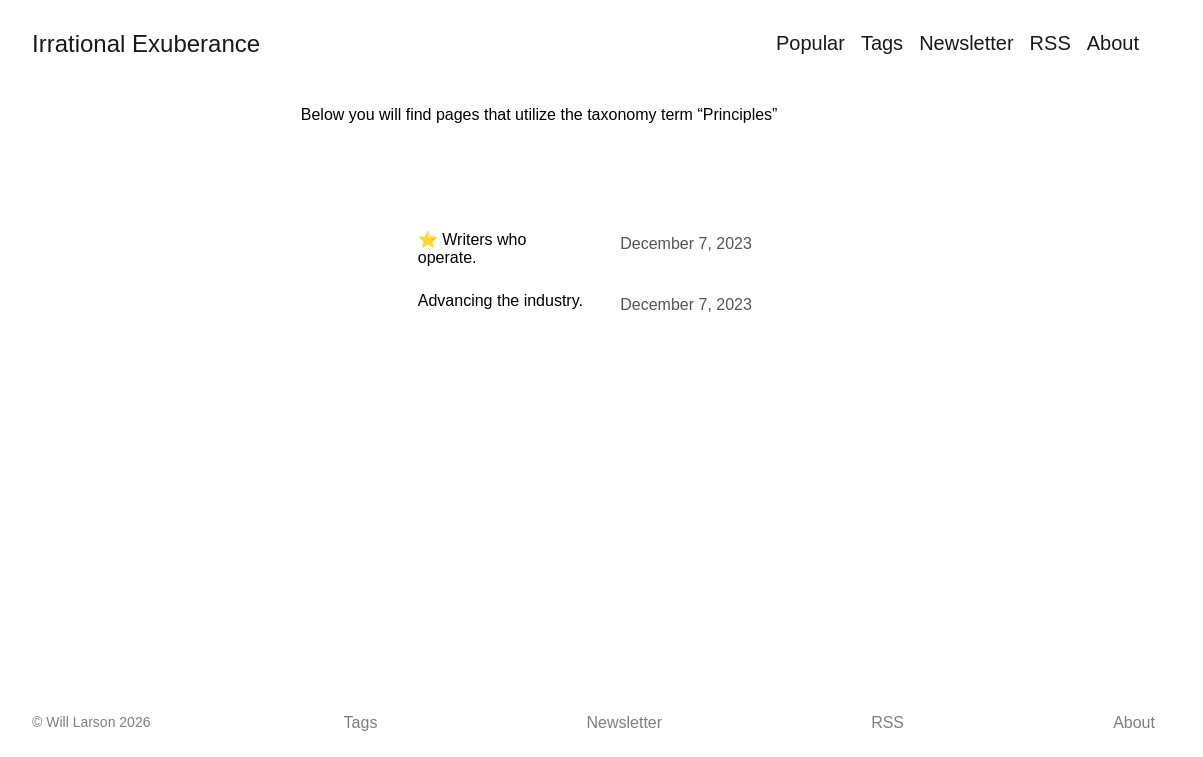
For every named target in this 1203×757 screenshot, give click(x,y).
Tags (882, 43)
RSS (1050, 43)
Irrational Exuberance (146, 43)
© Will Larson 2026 (91, 722)
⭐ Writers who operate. (472, 248)
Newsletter (966, 43)
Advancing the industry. (500, 300)
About (1113, 43)
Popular (810, 43)
